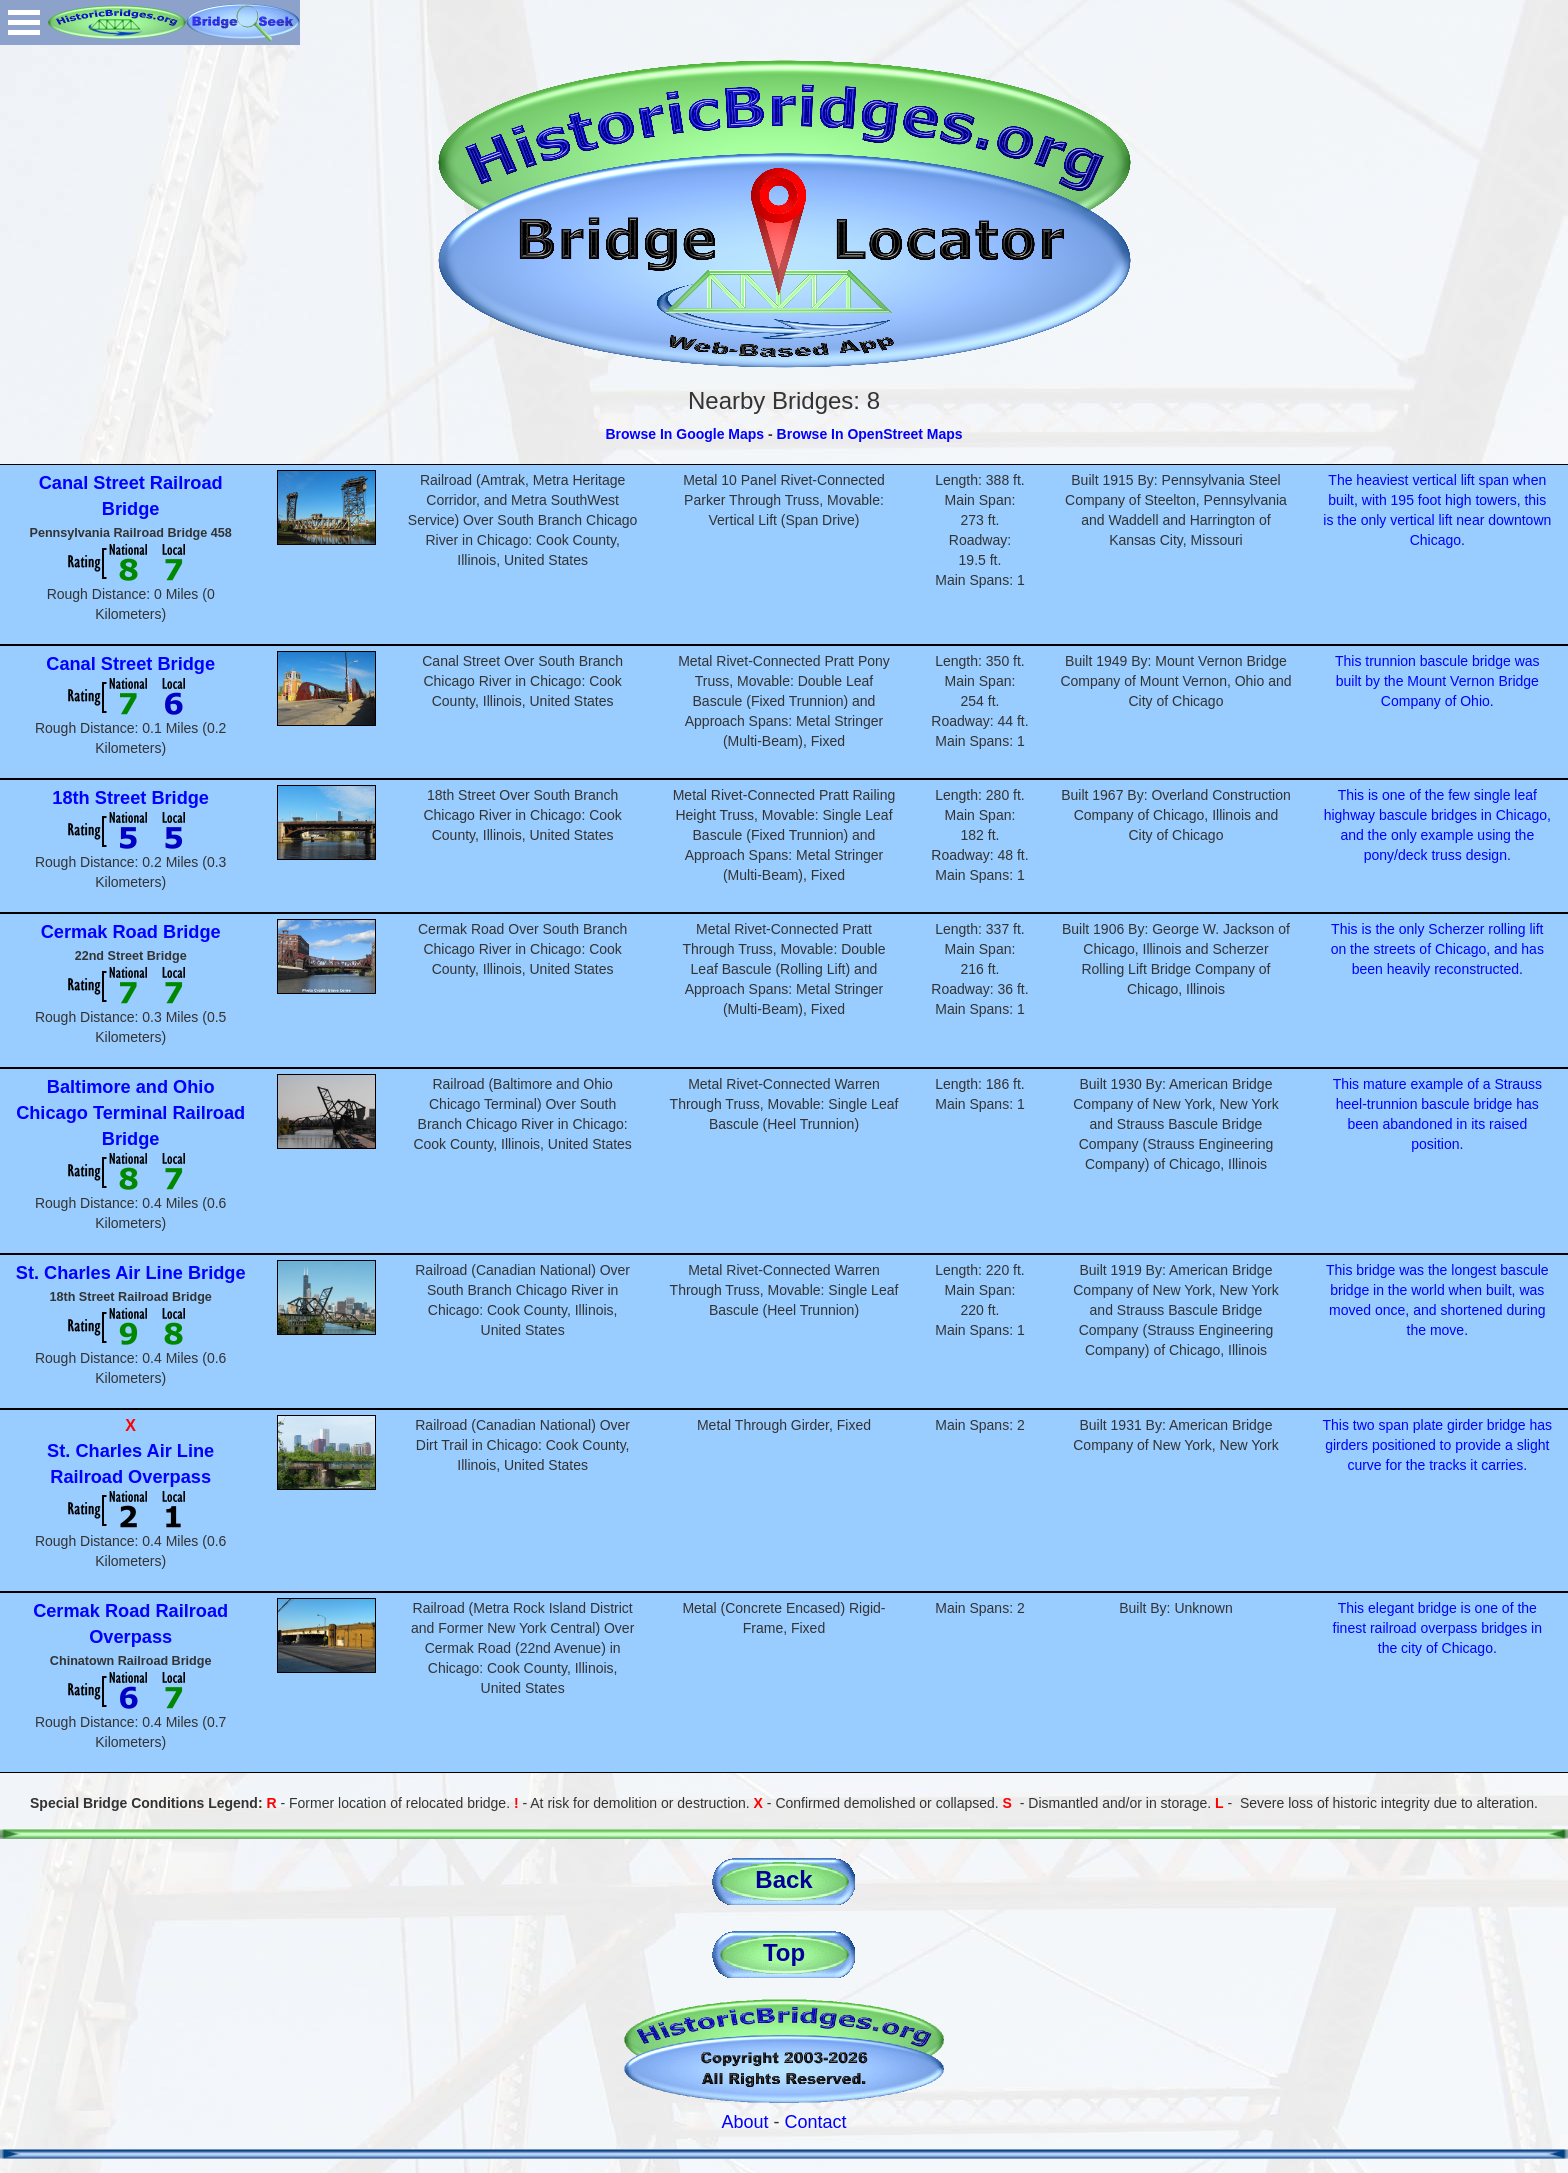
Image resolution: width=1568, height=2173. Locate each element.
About (744, 2122)
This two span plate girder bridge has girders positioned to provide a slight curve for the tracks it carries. (1438, 1445)
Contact (816, 2122)
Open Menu (24, 22)
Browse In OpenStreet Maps (870, 434)
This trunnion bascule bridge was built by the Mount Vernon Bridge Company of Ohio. (1437, 681)
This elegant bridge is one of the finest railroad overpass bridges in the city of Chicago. (1437, 1628)
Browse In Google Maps (684, 434)
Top (784, 1952)
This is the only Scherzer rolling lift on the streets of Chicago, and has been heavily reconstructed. (1437, 949)
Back (783, 1879)
